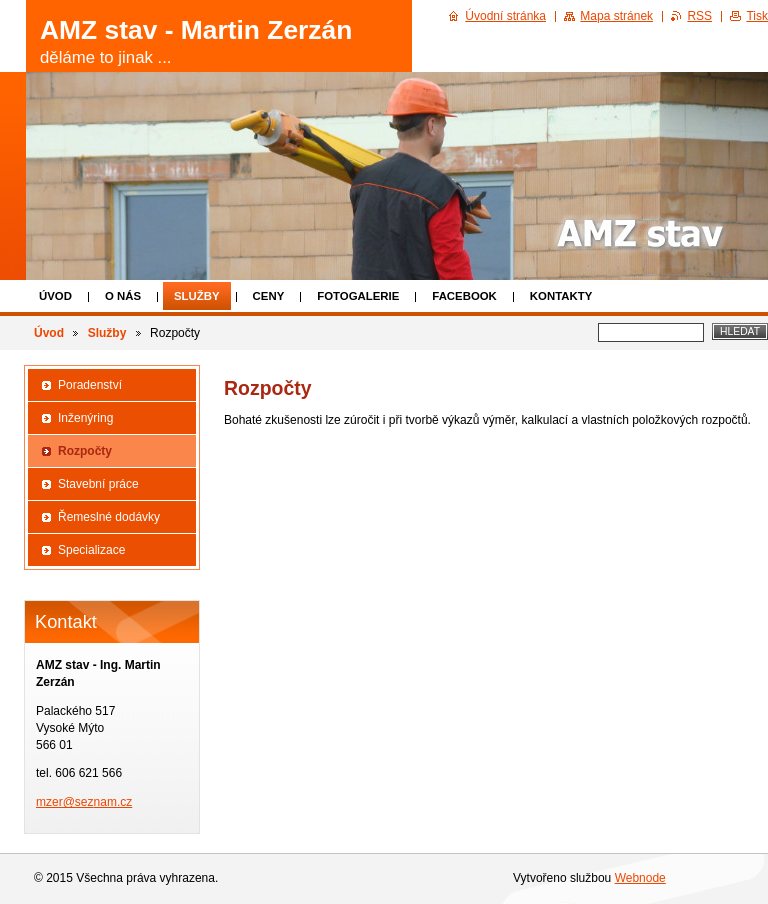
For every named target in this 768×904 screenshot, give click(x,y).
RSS (699, 16)
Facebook (464, 296)
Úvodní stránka (505, 16)
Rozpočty (85, 451)
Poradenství (90, 385)
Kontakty (561, 296)
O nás (123, 296)
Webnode (640, 878)
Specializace (91, 550)
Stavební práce (98, 484)
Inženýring (85, 418)
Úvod (55, 296)
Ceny (269, 296)
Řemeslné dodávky (109, 517)
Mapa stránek (616, 16)
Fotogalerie (358, 296)
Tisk (757, 16)
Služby (197, 296)
